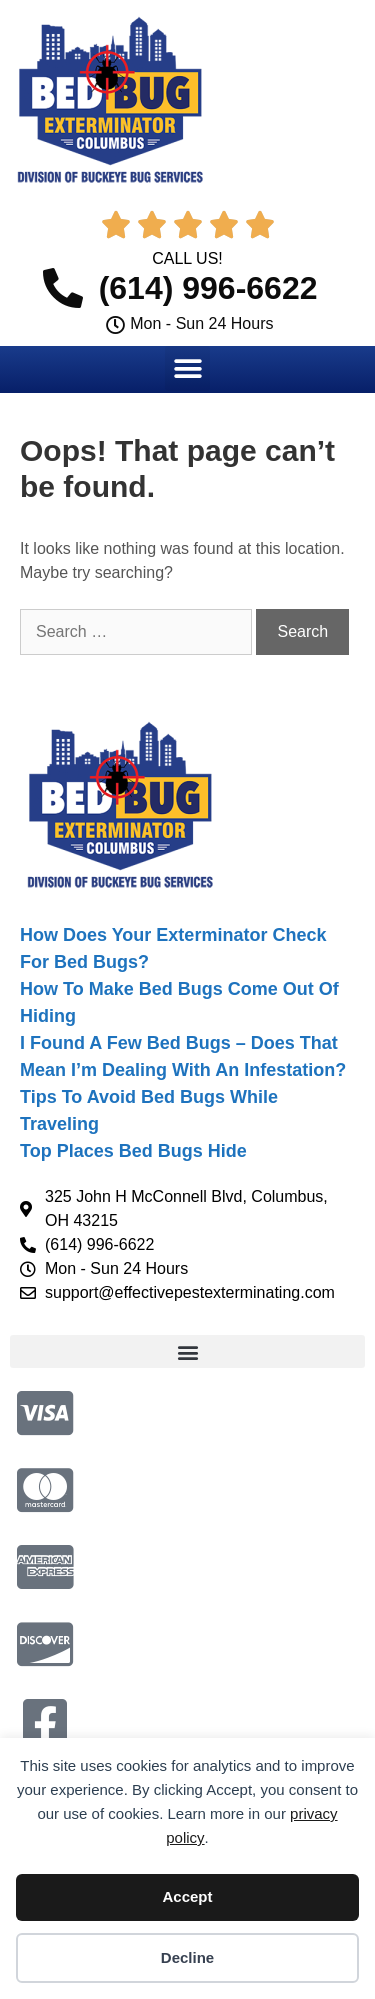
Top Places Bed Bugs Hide (133, 1151)
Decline (187, 1957)
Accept (187, 1896)
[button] (187, 368)
